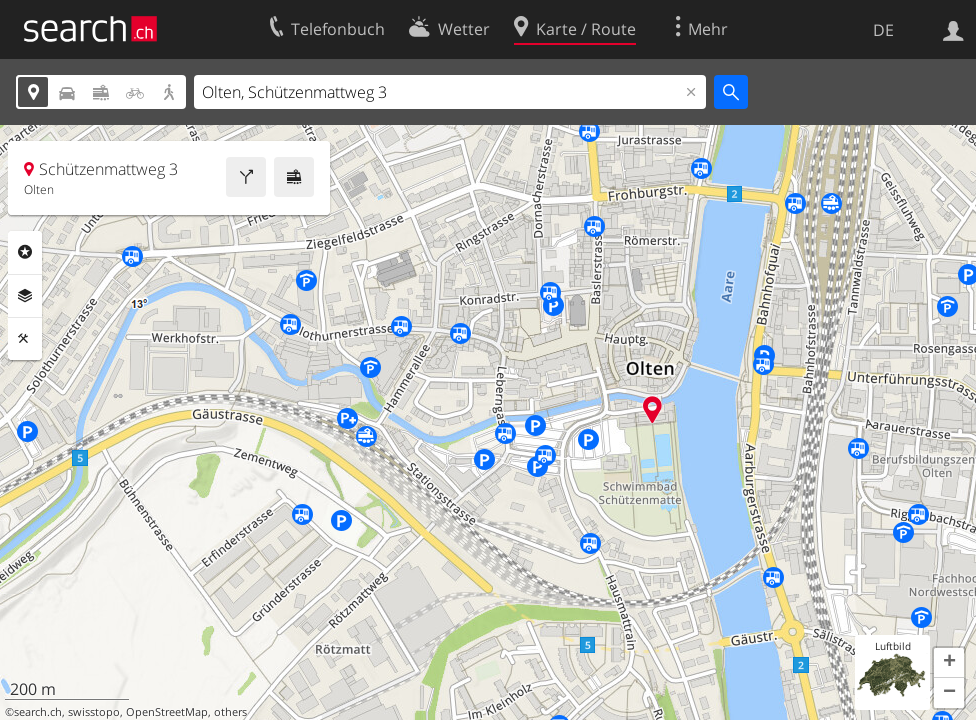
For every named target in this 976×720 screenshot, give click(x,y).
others (230, 712)
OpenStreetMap (167, 712)
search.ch (38, 712)
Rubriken (25, 252)
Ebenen (25, 296)
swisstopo (94, 712)
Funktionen (25, 339)
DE (883, 30)
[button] (949, 663)
